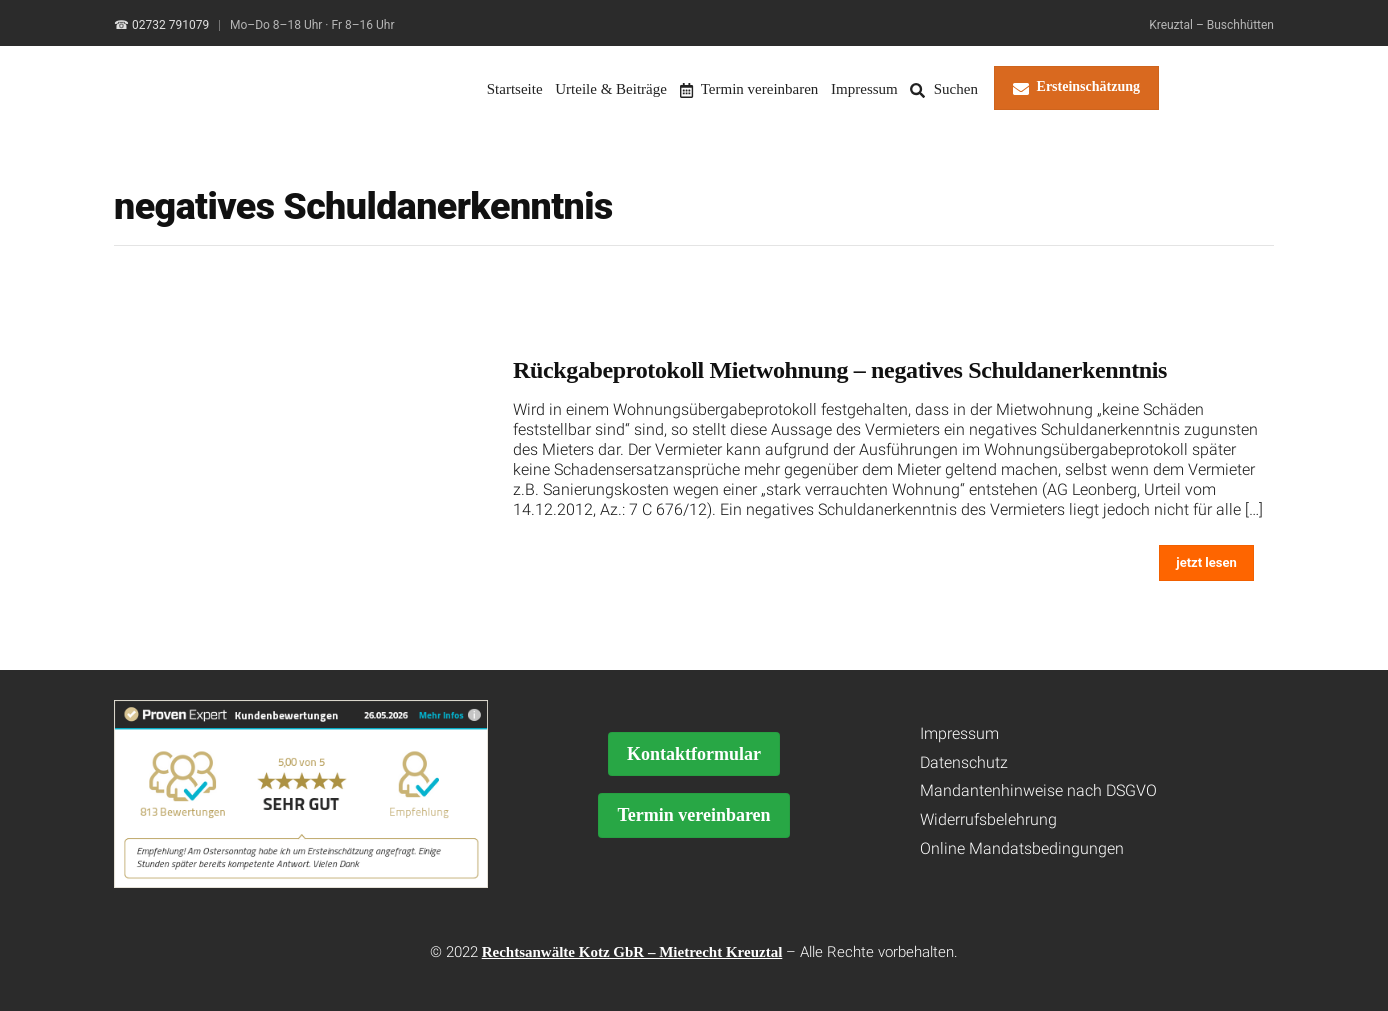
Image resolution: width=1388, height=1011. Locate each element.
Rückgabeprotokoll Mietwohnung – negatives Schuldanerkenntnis (840, 370)
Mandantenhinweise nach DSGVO (1038, 790)
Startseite (515, 89)
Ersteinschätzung (1076, 88)
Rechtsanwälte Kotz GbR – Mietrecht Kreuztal (632, 952)
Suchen (943, 89)
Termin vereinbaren (749, 89)
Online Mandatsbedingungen (1022, 848)
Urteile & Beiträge (611, 89)
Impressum (864, 89)
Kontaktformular (694, 754)
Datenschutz (964, 762)
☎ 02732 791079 (161, 25)
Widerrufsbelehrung (988, 819)
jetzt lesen (1206, 562)
